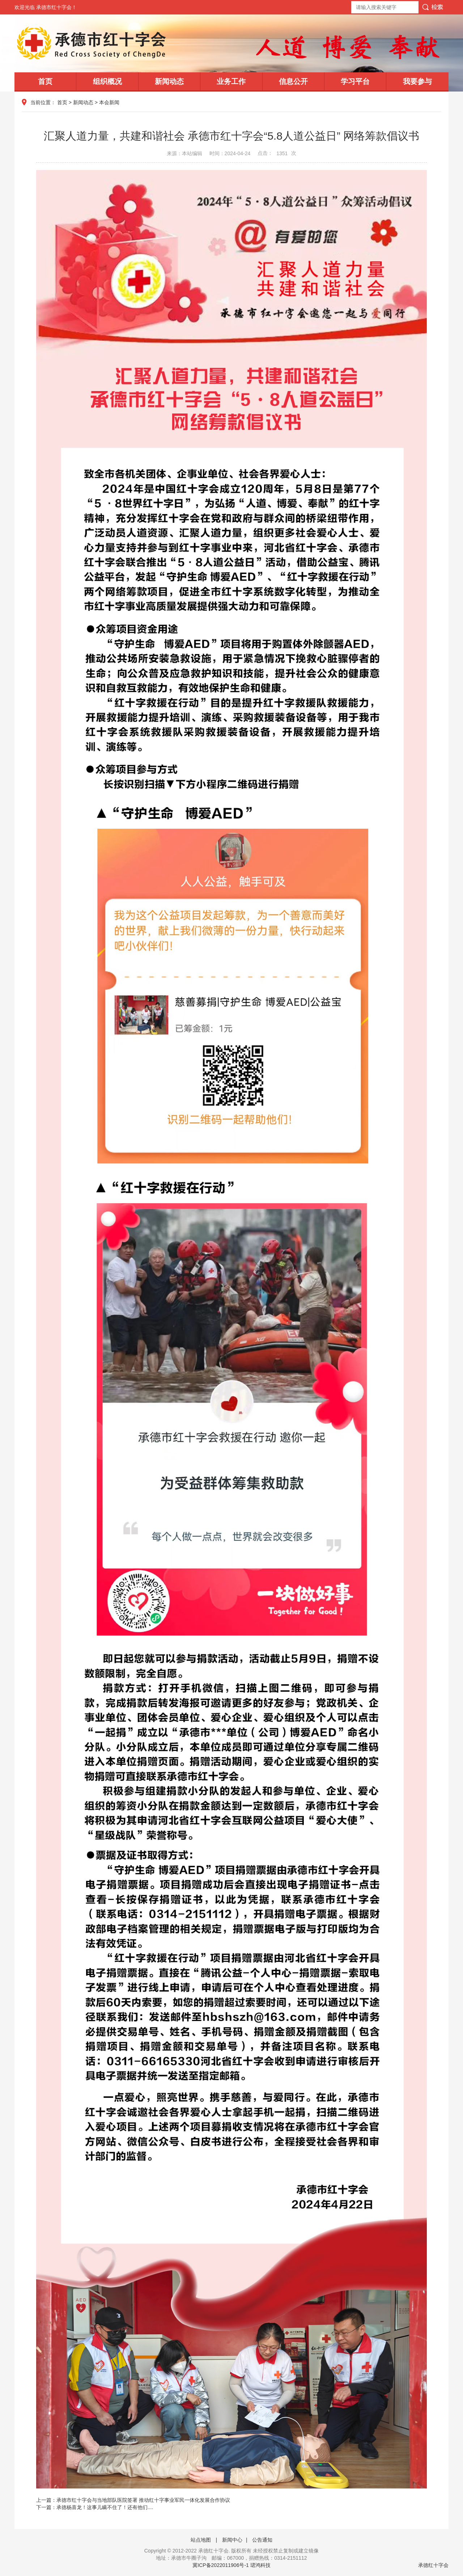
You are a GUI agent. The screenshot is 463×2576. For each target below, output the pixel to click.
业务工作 (231, 81)
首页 (45, 81)
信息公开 (293, 81)
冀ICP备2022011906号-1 (220, 2565)
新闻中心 (232, 2540)
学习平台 (355, 81)
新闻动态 (169, 81)
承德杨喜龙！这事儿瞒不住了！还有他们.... (104, 2507)
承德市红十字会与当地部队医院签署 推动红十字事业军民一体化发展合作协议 (143, 2500)
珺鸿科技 (260, 2565)
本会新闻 (109, 102)
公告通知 (262, 2540)
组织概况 (107, 81)
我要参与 (417, 81)
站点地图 (201, 2540)
